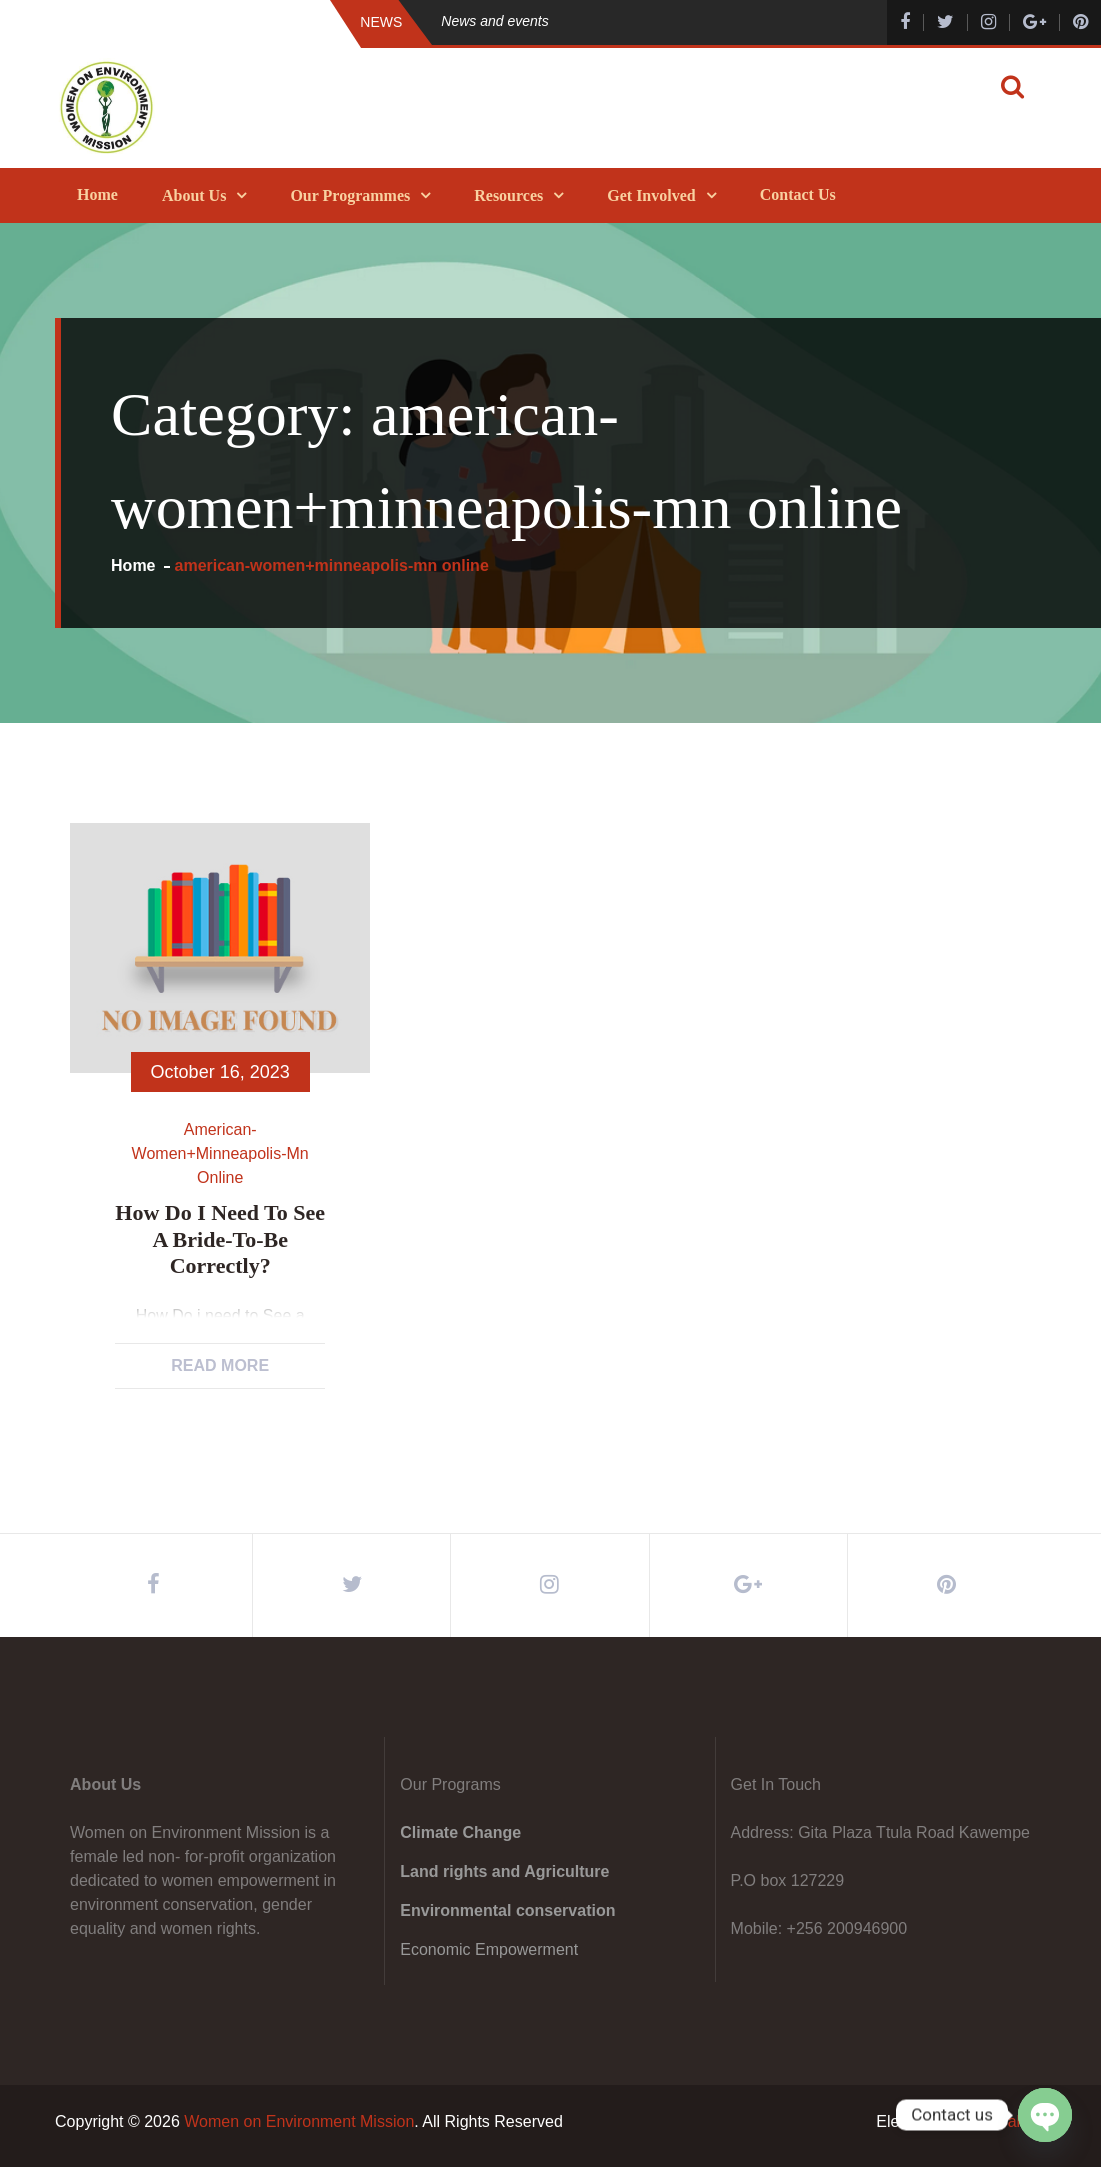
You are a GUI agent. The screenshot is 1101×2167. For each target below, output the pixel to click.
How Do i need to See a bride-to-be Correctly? (220, 1239)
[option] (636, 21)
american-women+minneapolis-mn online (220, 1153)
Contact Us (798, 194)
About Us (194, 195)
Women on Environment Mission (299, 2121)
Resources (508, 195)
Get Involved (651, 195)
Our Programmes (350, 195)
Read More (220, 1365)
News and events (494, 21)
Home (97, 194)
